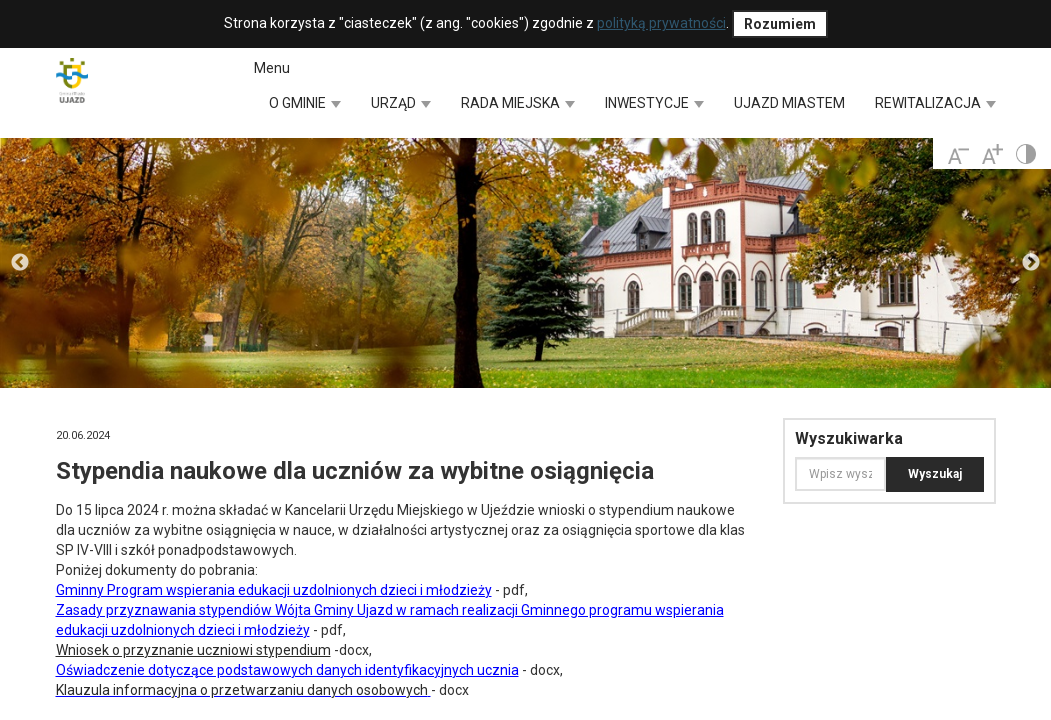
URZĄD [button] (401, 103)
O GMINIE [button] (305, 103)
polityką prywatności (661, 23)
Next (1031, 263)
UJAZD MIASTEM (789, 103)
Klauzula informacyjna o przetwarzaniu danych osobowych (242, 690)
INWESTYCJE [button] (654, 103)
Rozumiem (780, 24)
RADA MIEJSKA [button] (518, 103)
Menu (272, 68)
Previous (20, 263)
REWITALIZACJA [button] (935, 103)
